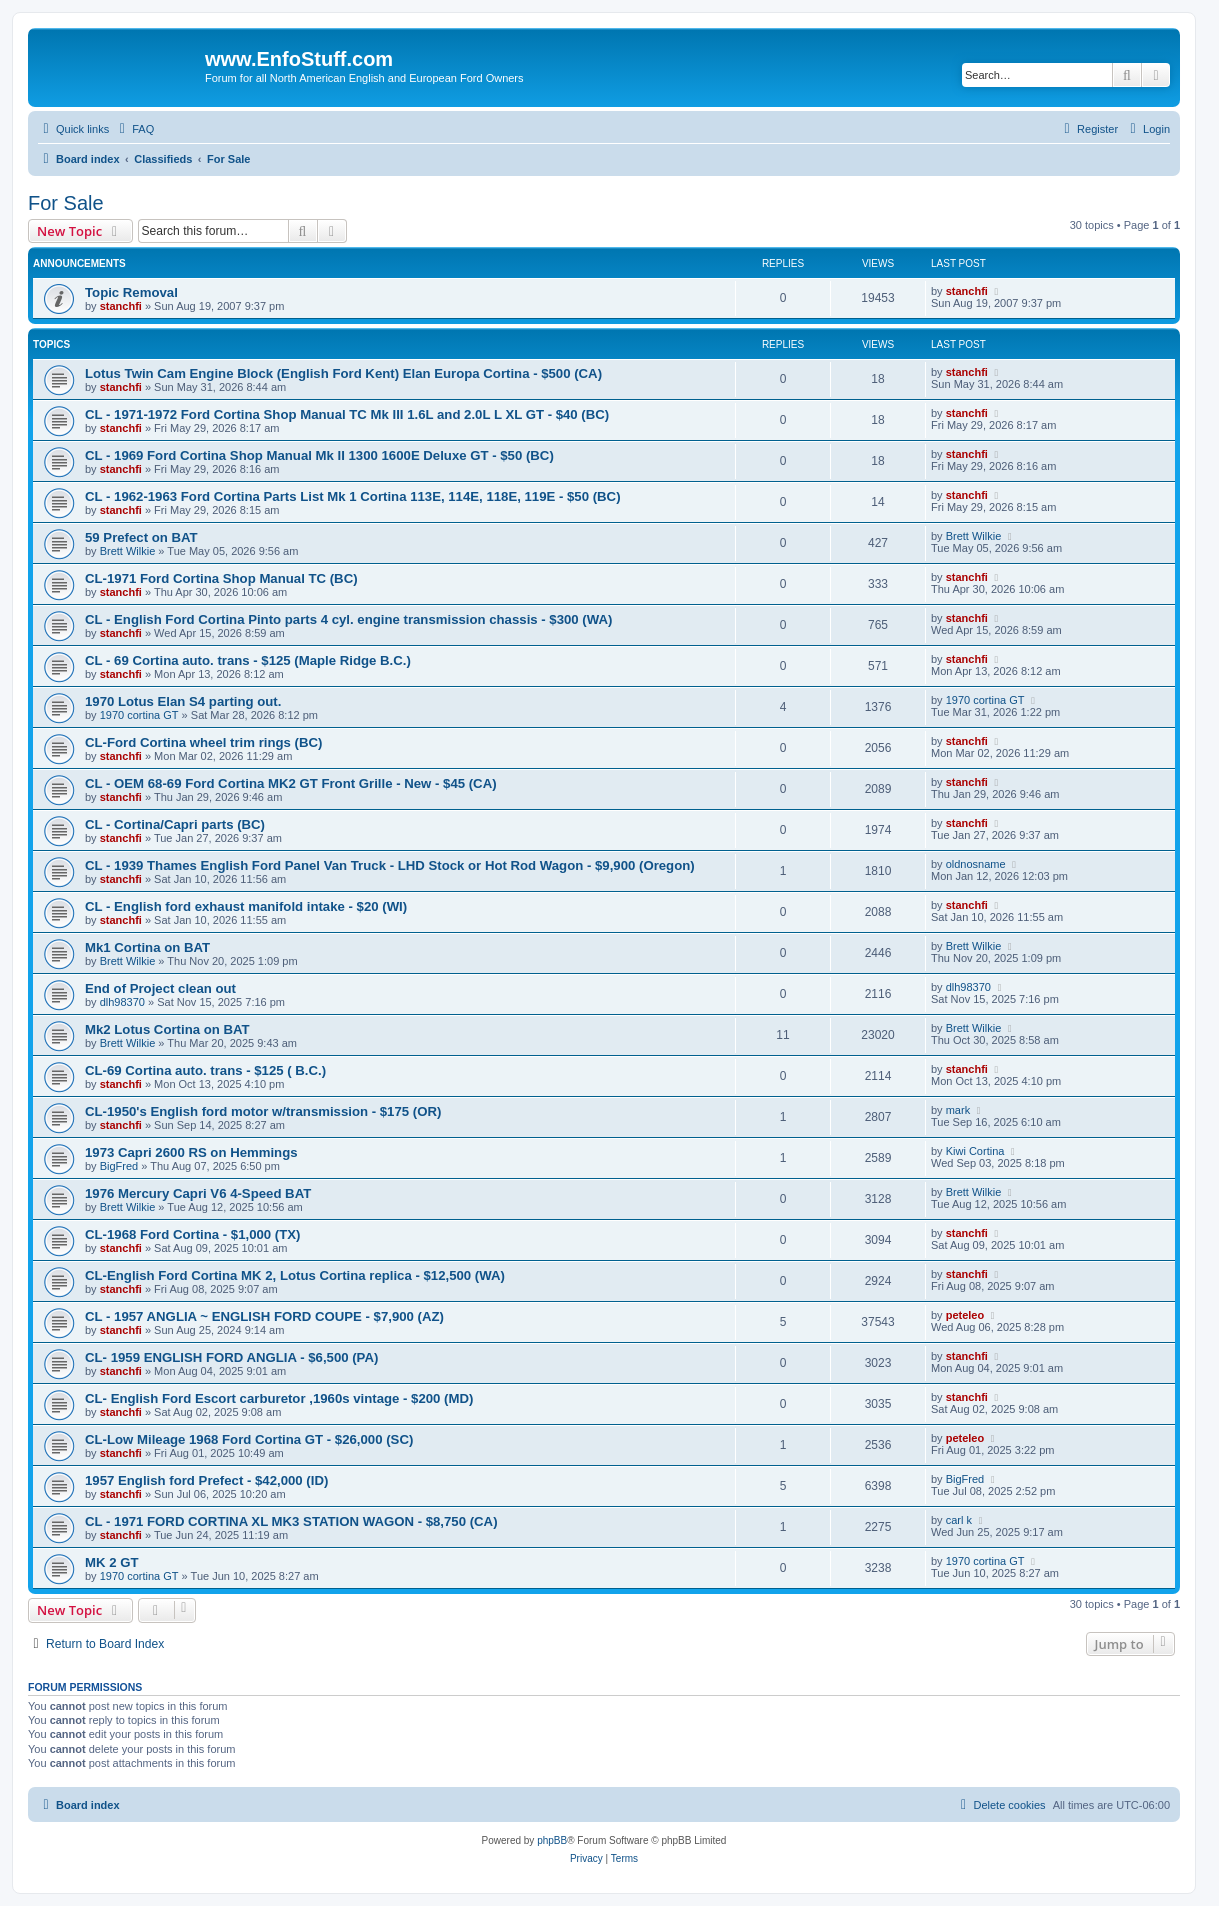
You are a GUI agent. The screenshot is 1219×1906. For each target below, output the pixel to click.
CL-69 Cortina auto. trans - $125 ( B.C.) (205, 1070)
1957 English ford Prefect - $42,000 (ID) (206, 1480)
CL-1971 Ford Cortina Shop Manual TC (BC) (221, 578)
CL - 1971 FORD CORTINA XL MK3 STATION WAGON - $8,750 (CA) (291, 1521)
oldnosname (976, 864)
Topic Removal (131, 292)
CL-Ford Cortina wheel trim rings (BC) (203, 742)
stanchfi (121, 306)
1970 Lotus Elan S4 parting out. (183, 701)
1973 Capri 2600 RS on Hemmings (191, 1152)
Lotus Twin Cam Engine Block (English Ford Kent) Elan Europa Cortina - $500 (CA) (343, 373)
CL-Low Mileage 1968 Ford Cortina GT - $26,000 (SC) (249, 1439)
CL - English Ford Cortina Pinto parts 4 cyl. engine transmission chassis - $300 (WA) (348, 619)
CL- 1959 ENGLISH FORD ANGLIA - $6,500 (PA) (231, 1357)
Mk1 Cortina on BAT (147, 947)
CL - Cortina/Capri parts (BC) (175, 824)
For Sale (66, 203)
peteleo (965, 1315)
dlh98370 (122, 1002)
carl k (959, 1520)
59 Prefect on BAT (141, 537)
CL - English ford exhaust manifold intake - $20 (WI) (246, 906)
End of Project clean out (160, 988)
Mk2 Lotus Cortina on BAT (167, 1029)
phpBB (552, 1840)
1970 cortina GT (139, 715)
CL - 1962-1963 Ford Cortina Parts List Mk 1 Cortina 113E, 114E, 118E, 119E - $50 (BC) (353, 496)
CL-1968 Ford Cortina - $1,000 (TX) (192, 1234)
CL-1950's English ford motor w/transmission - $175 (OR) (263, 1111)
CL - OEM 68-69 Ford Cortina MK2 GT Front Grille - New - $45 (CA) (291, 783)
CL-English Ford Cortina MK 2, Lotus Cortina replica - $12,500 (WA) (295, 1275)
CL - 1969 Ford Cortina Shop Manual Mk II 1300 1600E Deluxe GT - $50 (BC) (319, 455)
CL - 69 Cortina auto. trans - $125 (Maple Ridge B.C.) (248, 660)
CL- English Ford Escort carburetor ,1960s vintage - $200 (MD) (279, 1398)
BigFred (119, 1166)
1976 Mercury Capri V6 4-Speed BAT (198, 1193)
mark (958, 1110)
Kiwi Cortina (975, 1151)
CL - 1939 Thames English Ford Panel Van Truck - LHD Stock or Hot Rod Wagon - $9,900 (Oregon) (390, 865)
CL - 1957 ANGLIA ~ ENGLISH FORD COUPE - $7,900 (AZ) (264, 1316)
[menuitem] (134, 129)
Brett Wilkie (128, 551)
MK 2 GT (111, 1562)
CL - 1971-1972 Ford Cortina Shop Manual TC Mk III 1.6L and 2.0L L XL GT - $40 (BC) (347, 414)
